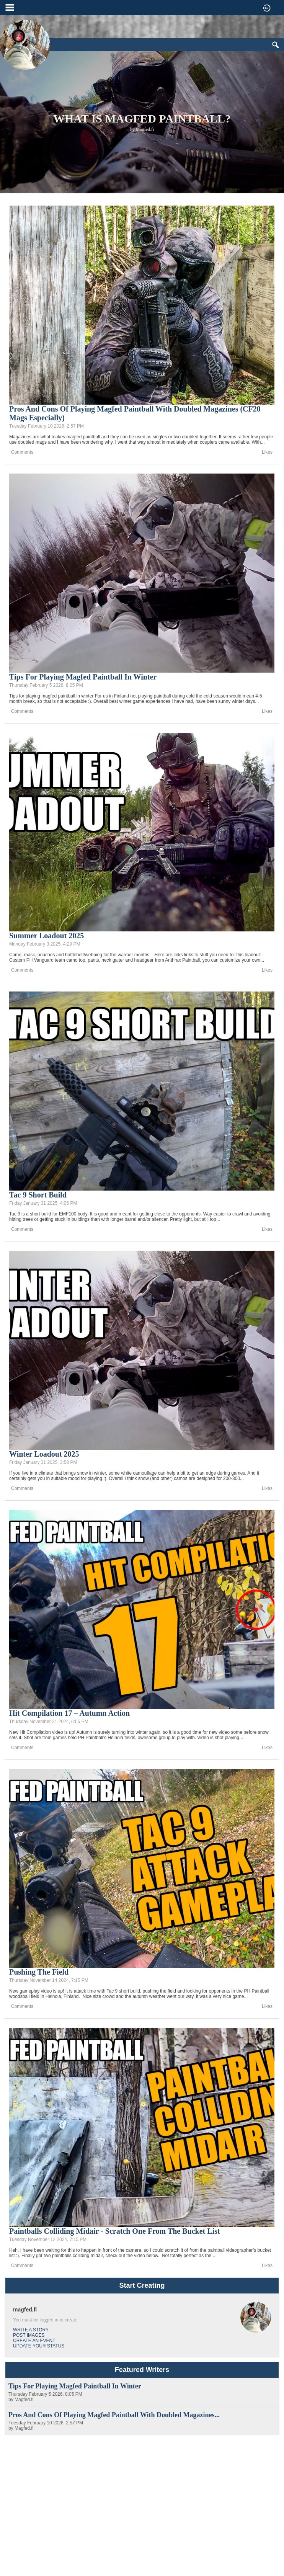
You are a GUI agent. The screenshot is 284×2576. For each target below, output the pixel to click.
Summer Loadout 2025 (46, 935)
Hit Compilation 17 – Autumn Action (69, 1713)
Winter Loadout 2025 (44, 1454)
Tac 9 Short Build (38, 1195)
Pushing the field (39, 1972)
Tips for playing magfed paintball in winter (83, 677)
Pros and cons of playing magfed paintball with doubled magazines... (114, 2415)
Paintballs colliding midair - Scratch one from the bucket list (114, 2231)
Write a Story (31, 2330)
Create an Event (34, 2340)
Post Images (28, 2335)
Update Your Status (38, 2346)
